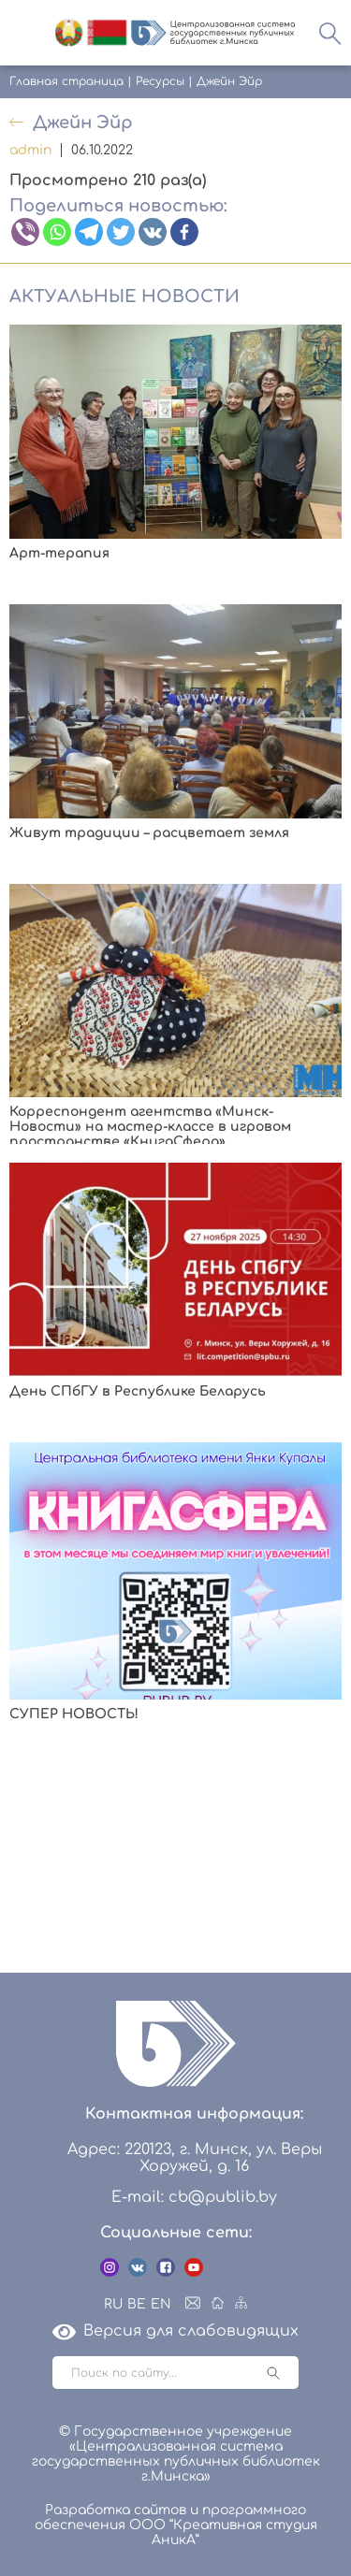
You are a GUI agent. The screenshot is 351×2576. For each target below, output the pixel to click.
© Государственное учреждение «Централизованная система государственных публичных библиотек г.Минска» (176, 2453)
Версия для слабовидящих (175, 2331)
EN (161, 2304)
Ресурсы (160, 81)
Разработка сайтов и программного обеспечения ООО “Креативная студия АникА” (176, 2525)
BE (136, 2304)
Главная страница (66, 81)
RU (113, 2304)
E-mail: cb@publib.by (194, 2197)
